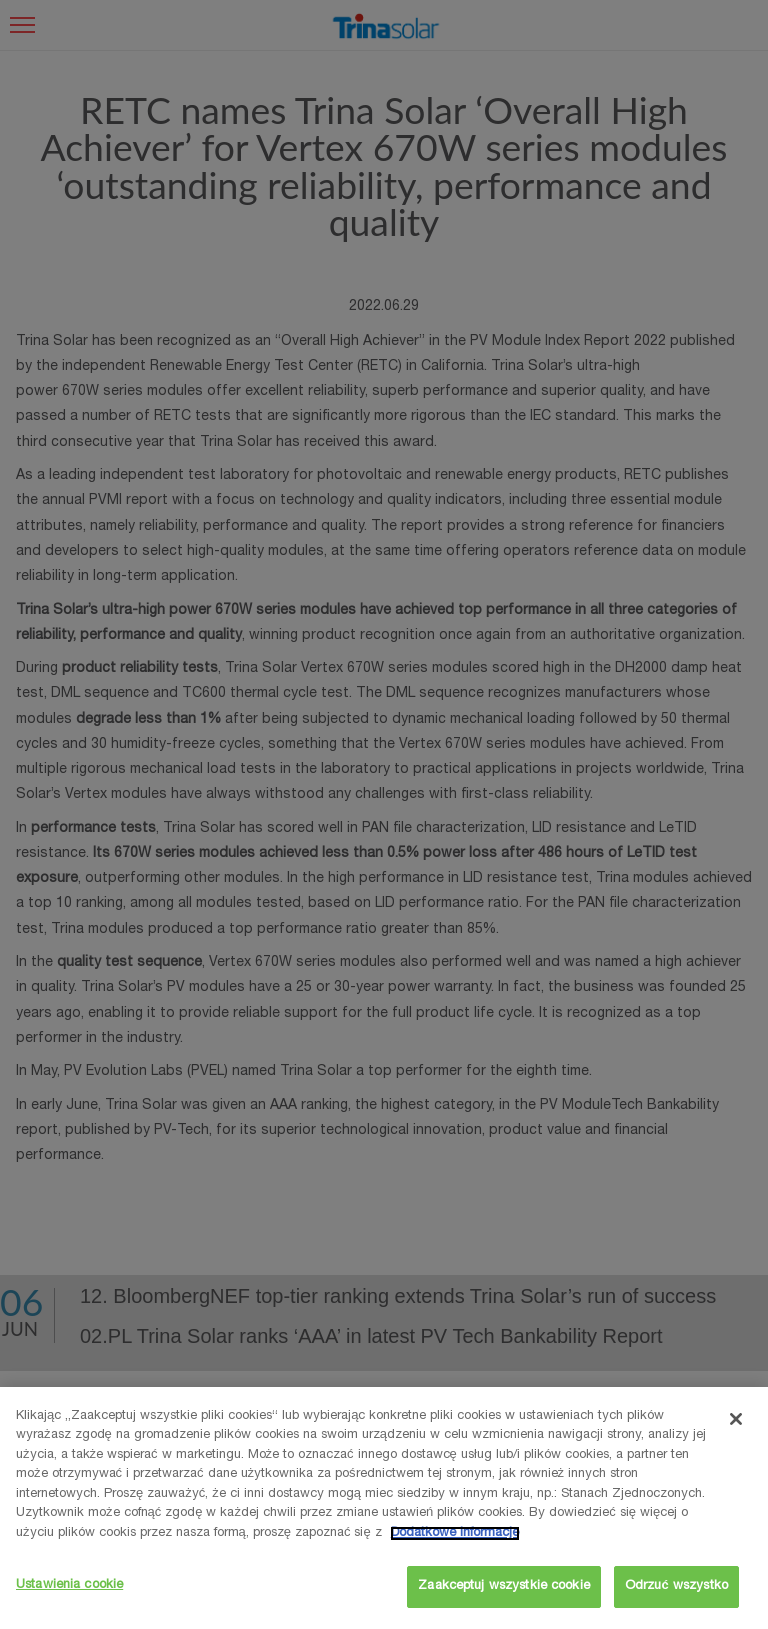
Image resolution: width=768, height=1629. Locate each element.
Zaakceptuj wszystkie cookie (504, 1586)
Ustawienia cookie (69, 1585)
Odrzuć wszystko (676, 1586)
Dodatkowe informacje (455, 1533)
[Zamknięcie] (736, 1419)
